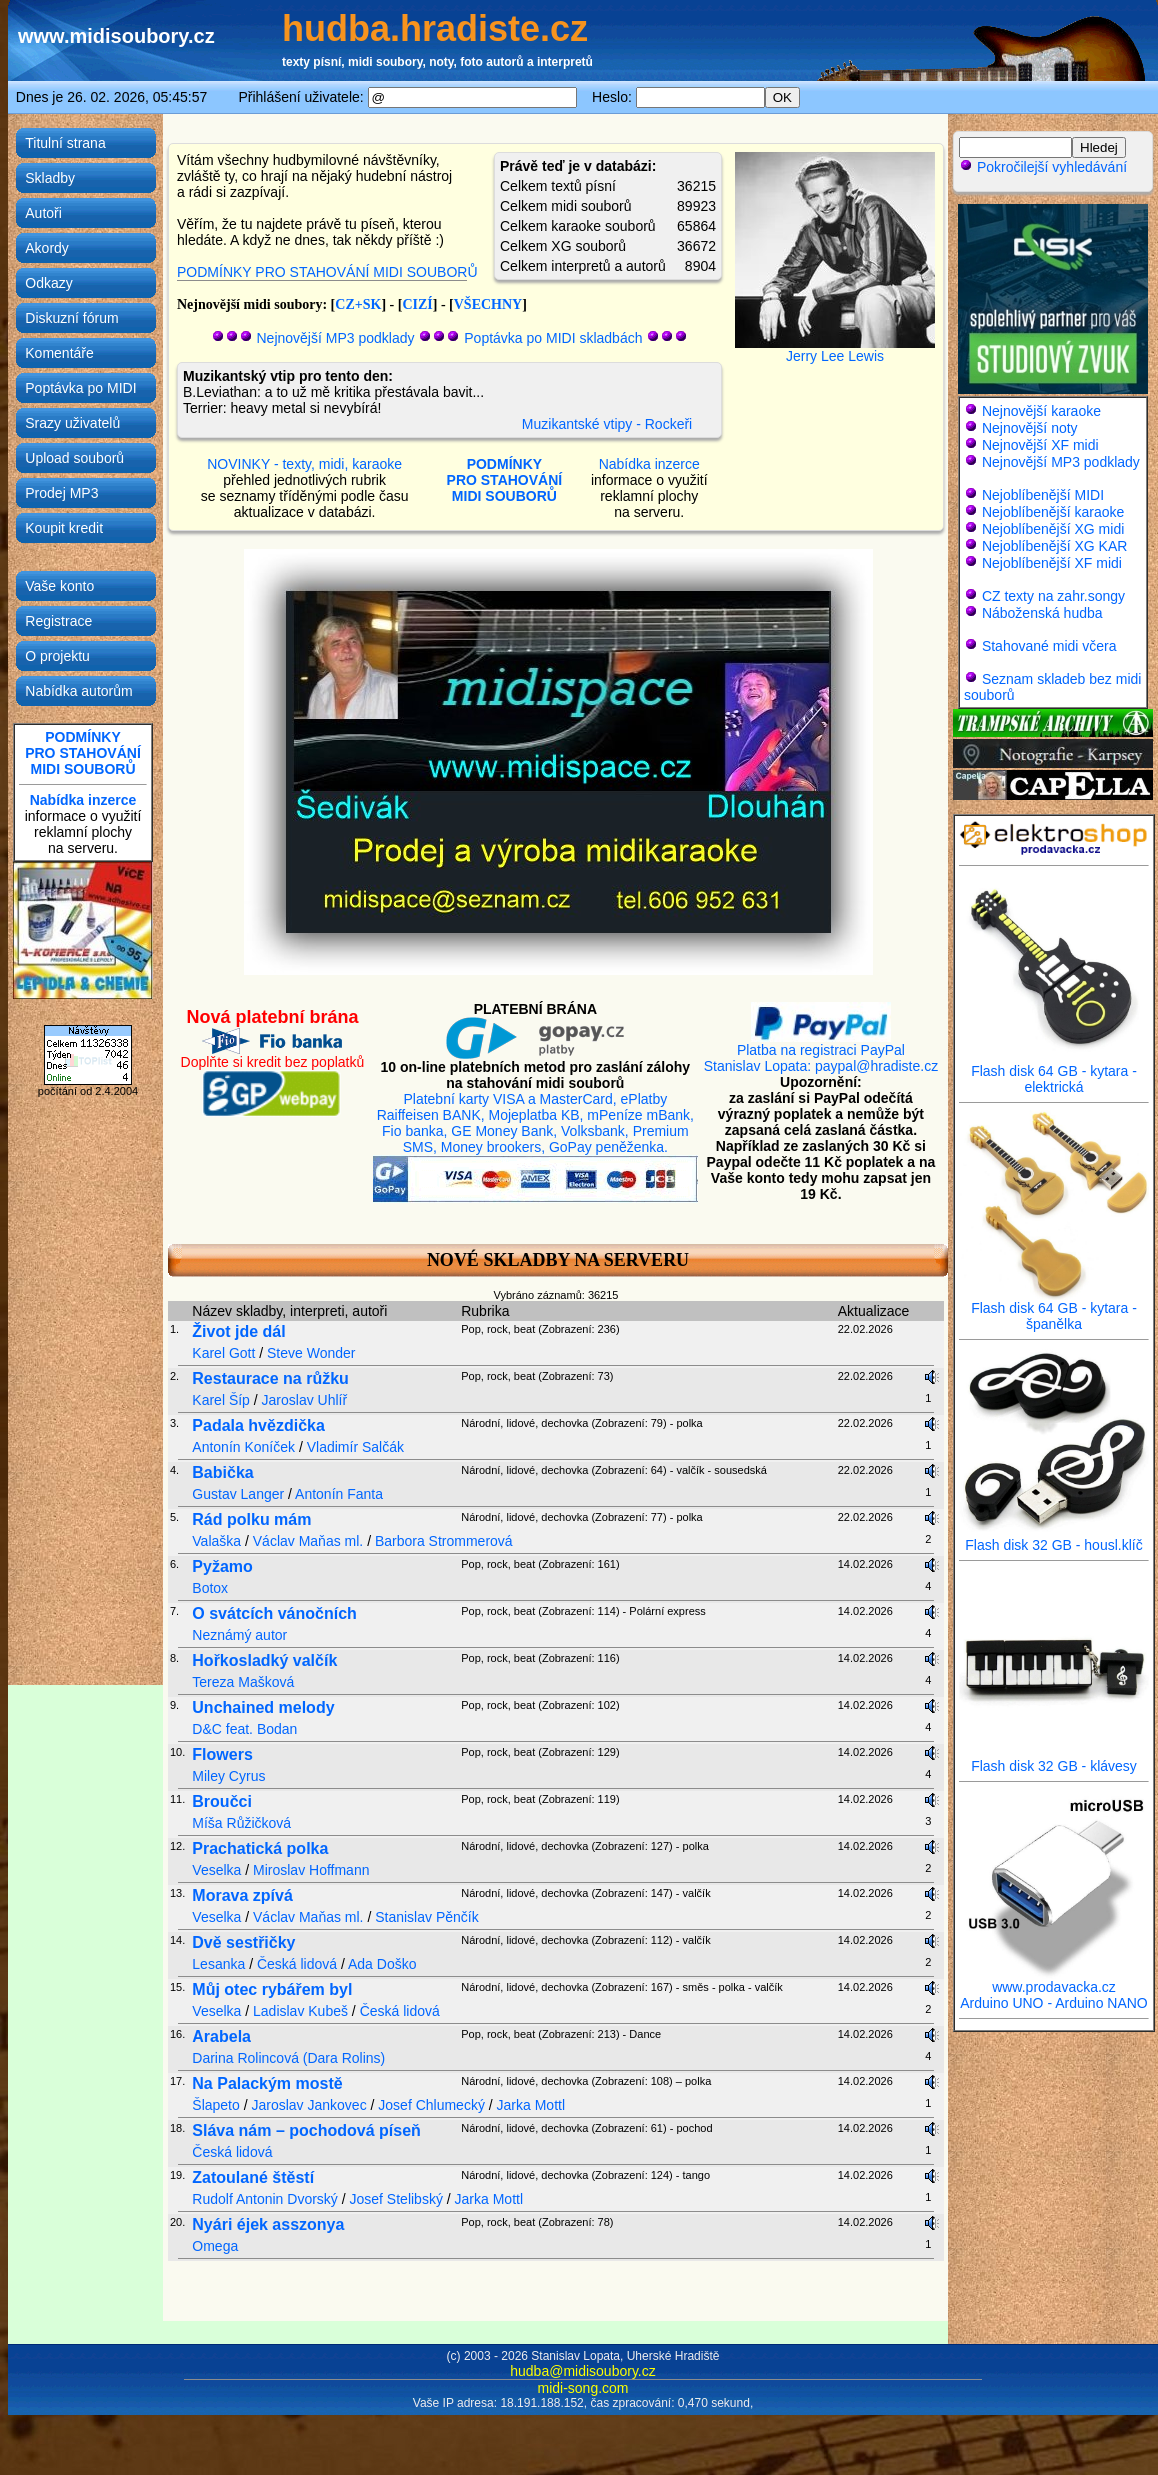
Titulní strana (65, 143)
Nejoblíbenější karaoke (1053, 512)
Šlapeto (215, 2105)
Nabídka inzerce (83, 800)
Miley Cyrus (228, 1776)
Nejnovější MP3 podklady (336, 338)
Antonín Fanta (339, 1494)
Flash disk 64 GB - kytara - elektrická (1054, 1072)
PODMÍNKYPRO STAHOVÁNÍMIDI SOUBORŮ (83, 753)
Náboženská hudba (1042, 613)
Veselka (216, 1870)
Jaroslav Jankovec (308, 2105)
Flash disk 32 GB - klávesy (1054, 1759)
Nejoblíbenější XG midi (1053, 529)
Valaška (216, 1541)
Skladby (50, 178)
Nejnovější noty (1030, 428)
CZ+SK (358, 304)
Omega (215, 2246)
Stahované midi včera (1049, 646)
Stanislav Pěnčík (427, 1917)
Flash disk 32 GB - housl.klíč (1054, 1538)
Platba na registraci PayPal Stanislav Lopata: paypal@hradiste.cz (821, 1051)
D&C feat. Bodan (244, 1729)
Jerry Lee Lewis (835, 356)
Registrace (58, 621)
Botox (210, 1588)
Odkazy (48, 283)
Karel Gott (223, 1353)
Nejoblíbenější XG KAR (1055, 546)
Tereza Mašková (243, 1682)
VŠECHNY (488, 304)
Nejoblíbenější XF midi (1052, 563)
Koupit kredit (64, 528)
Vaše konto (59, 586)
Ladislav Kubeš (300, 2011)
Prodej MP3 (61, 493)
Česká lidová (297, 1964)
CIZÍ (417, 304)
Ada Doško (382, 1964)
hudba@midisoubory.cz (582, 2371)
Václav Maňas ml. (308, 1541)
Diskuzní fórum (71, 318)
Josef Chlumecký (431, 2105)
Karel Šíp (221, 1400)
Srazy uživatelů (72, 423)
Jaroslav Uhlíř (305, 1400)
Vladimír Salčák (355, 1447)
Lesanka (218, 1964)
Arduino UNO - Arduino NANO (1054, 2003)
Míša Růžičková (241, 1823)
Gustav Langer (238, 1494)
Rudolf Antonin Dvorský (265, 2199)
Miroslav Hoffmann (311, 1870)
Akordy (47, 248)
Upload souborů (74, 458)
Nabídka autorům (78, 691)
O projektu (57, 656)
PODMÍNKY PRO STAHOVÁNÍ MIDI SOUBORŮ (327, 272)
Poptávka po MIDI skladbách (553, 338)
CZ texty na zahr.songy (1053, 596)
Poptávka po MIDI (80, 388)
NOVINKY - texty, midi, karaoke (304, 464)
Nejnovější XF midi (1040, 445)
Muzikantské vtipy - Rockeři (607, 424)
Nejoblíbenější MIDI (1043, 495)
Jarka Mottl (531, 2105)
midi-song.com (582, 2388)
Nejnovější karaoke (1041, 411)
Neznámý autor (239, 1635)
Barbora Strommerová (444, 1541)
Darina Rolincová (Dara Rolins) (288, 2058)
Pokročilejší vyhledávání (1043, 167)
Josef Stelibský (396, 2199)
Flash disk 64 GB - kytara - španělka (1054, 1309)
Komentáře (59, 353)
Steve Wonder (311, 1353)
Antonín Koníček (243, 1447)
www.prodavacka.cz (1054, 1980)
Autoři (43, 213)
